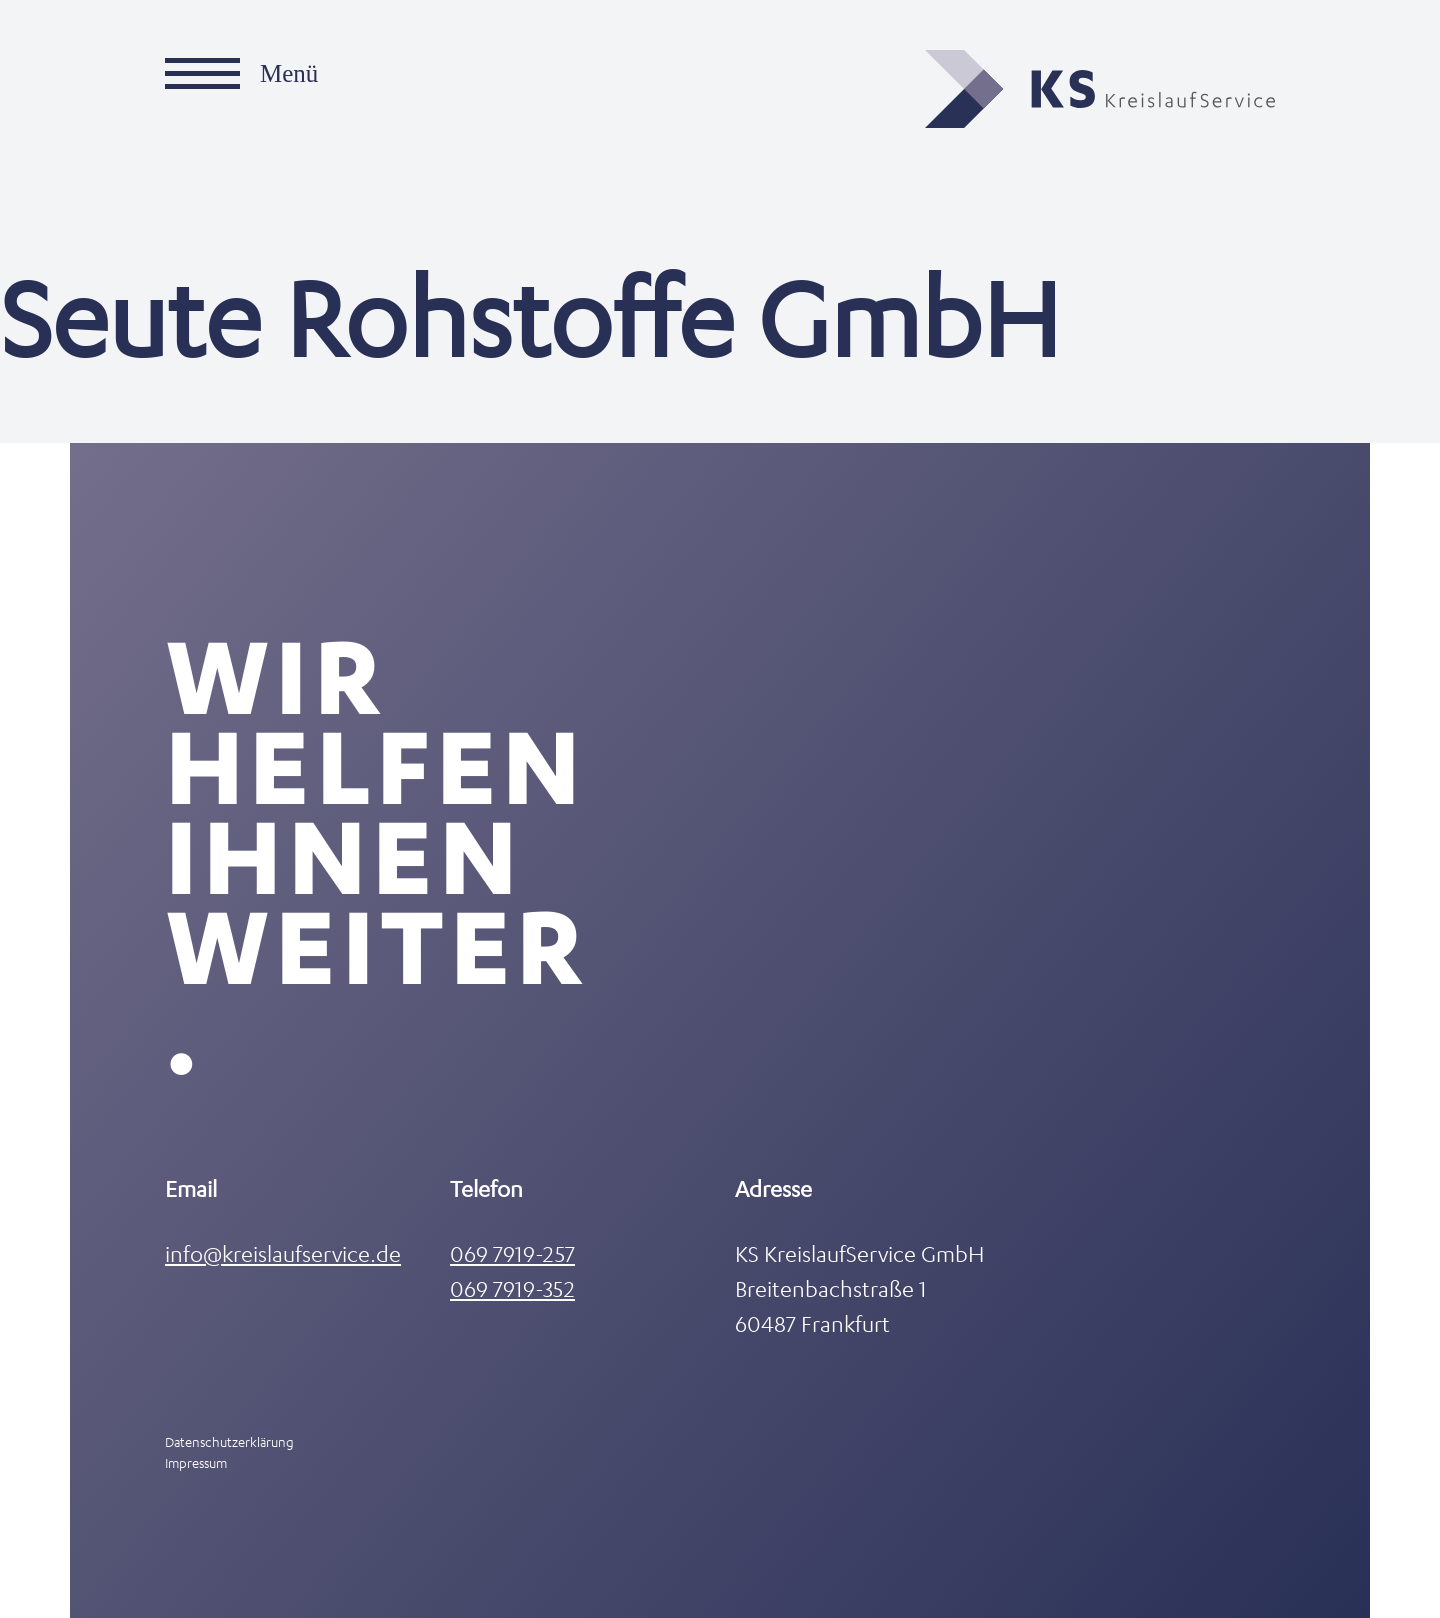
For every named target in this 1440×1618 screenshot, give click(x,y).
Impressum (196, 1462)
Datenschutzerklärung (229, 1441)
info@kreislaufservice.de (283, 1253)
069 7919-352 (512, 1288)
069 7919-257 (512, 1253)
